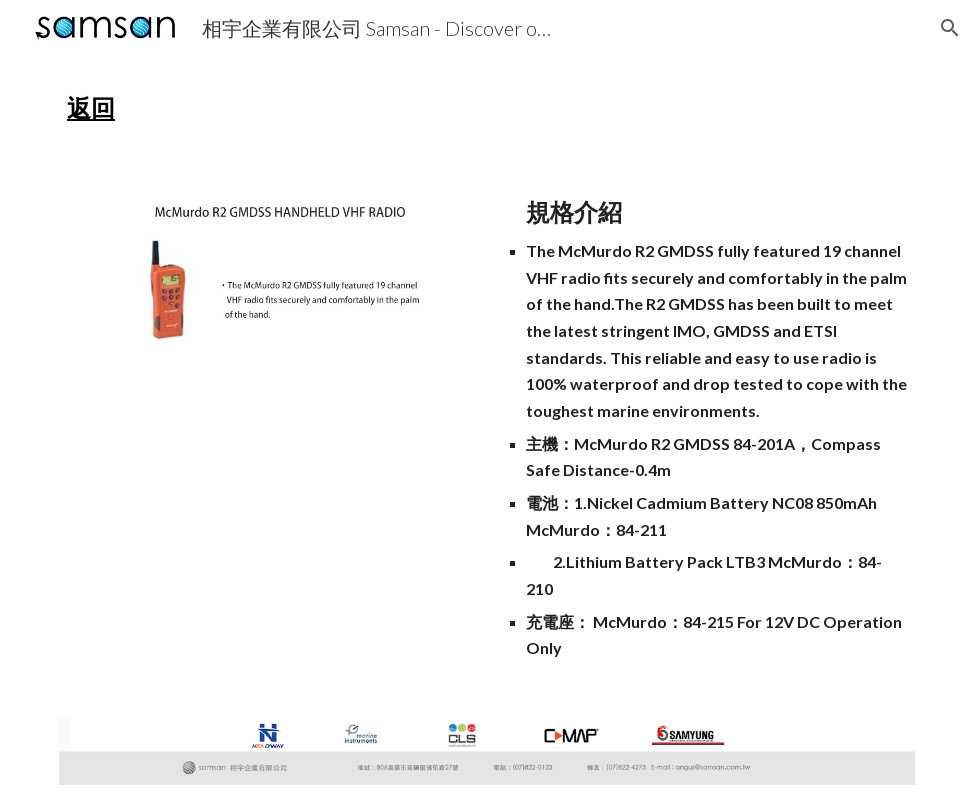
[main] (487, 108)
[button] (950, 28)
